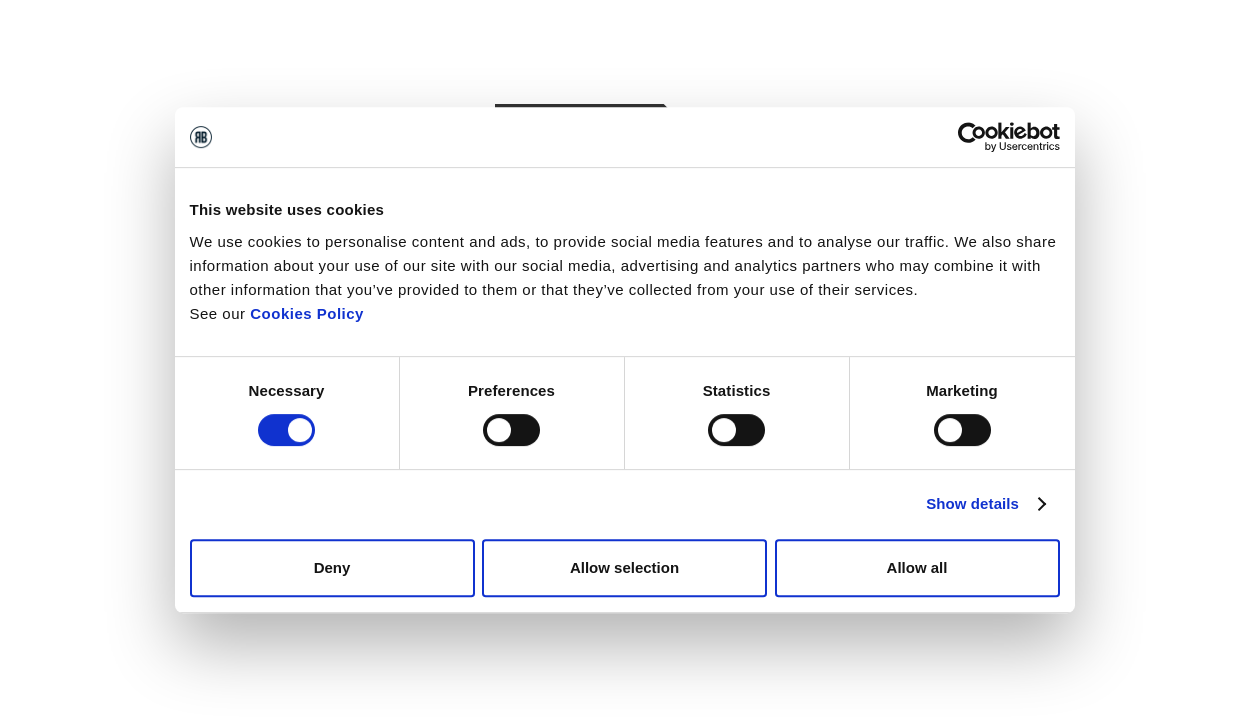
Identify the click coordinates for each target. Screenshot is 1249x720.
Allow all (917, 567)
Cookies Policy (307, 313)
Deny (332, 567)
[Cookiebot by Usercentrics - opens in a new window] (972, 137)
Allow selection (624, 567)
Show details (972, 503)
